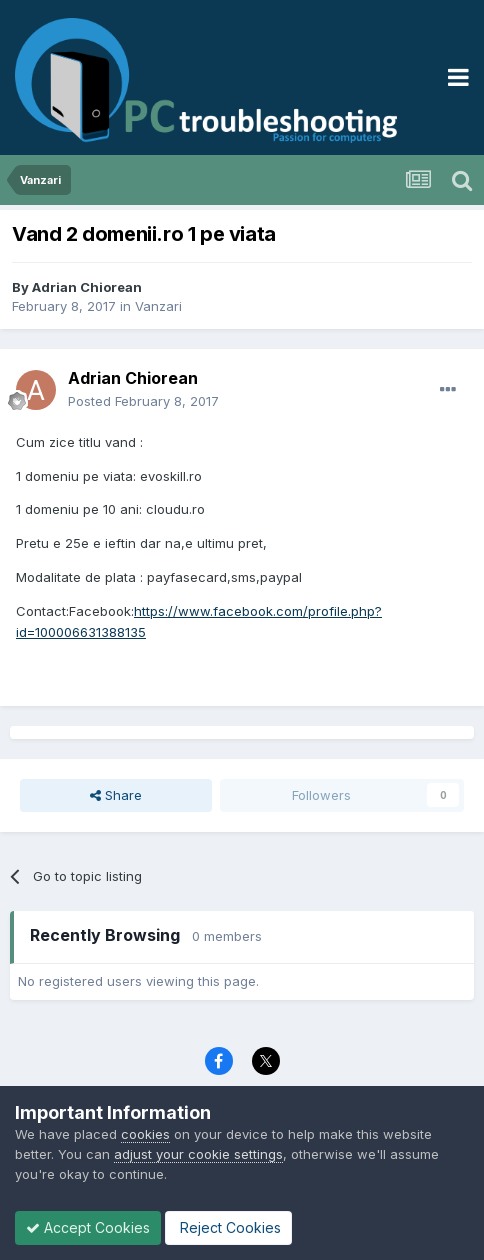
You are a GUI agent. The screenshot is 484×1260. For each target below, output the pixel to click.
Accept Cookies (88, 1227)
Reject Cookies (228, 1227)
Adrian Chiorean (87, 287)
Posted (143, 401)
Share (116, 795)
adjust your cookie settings (198, 1154)
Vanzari (158, 306)
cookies (145, 1134)
